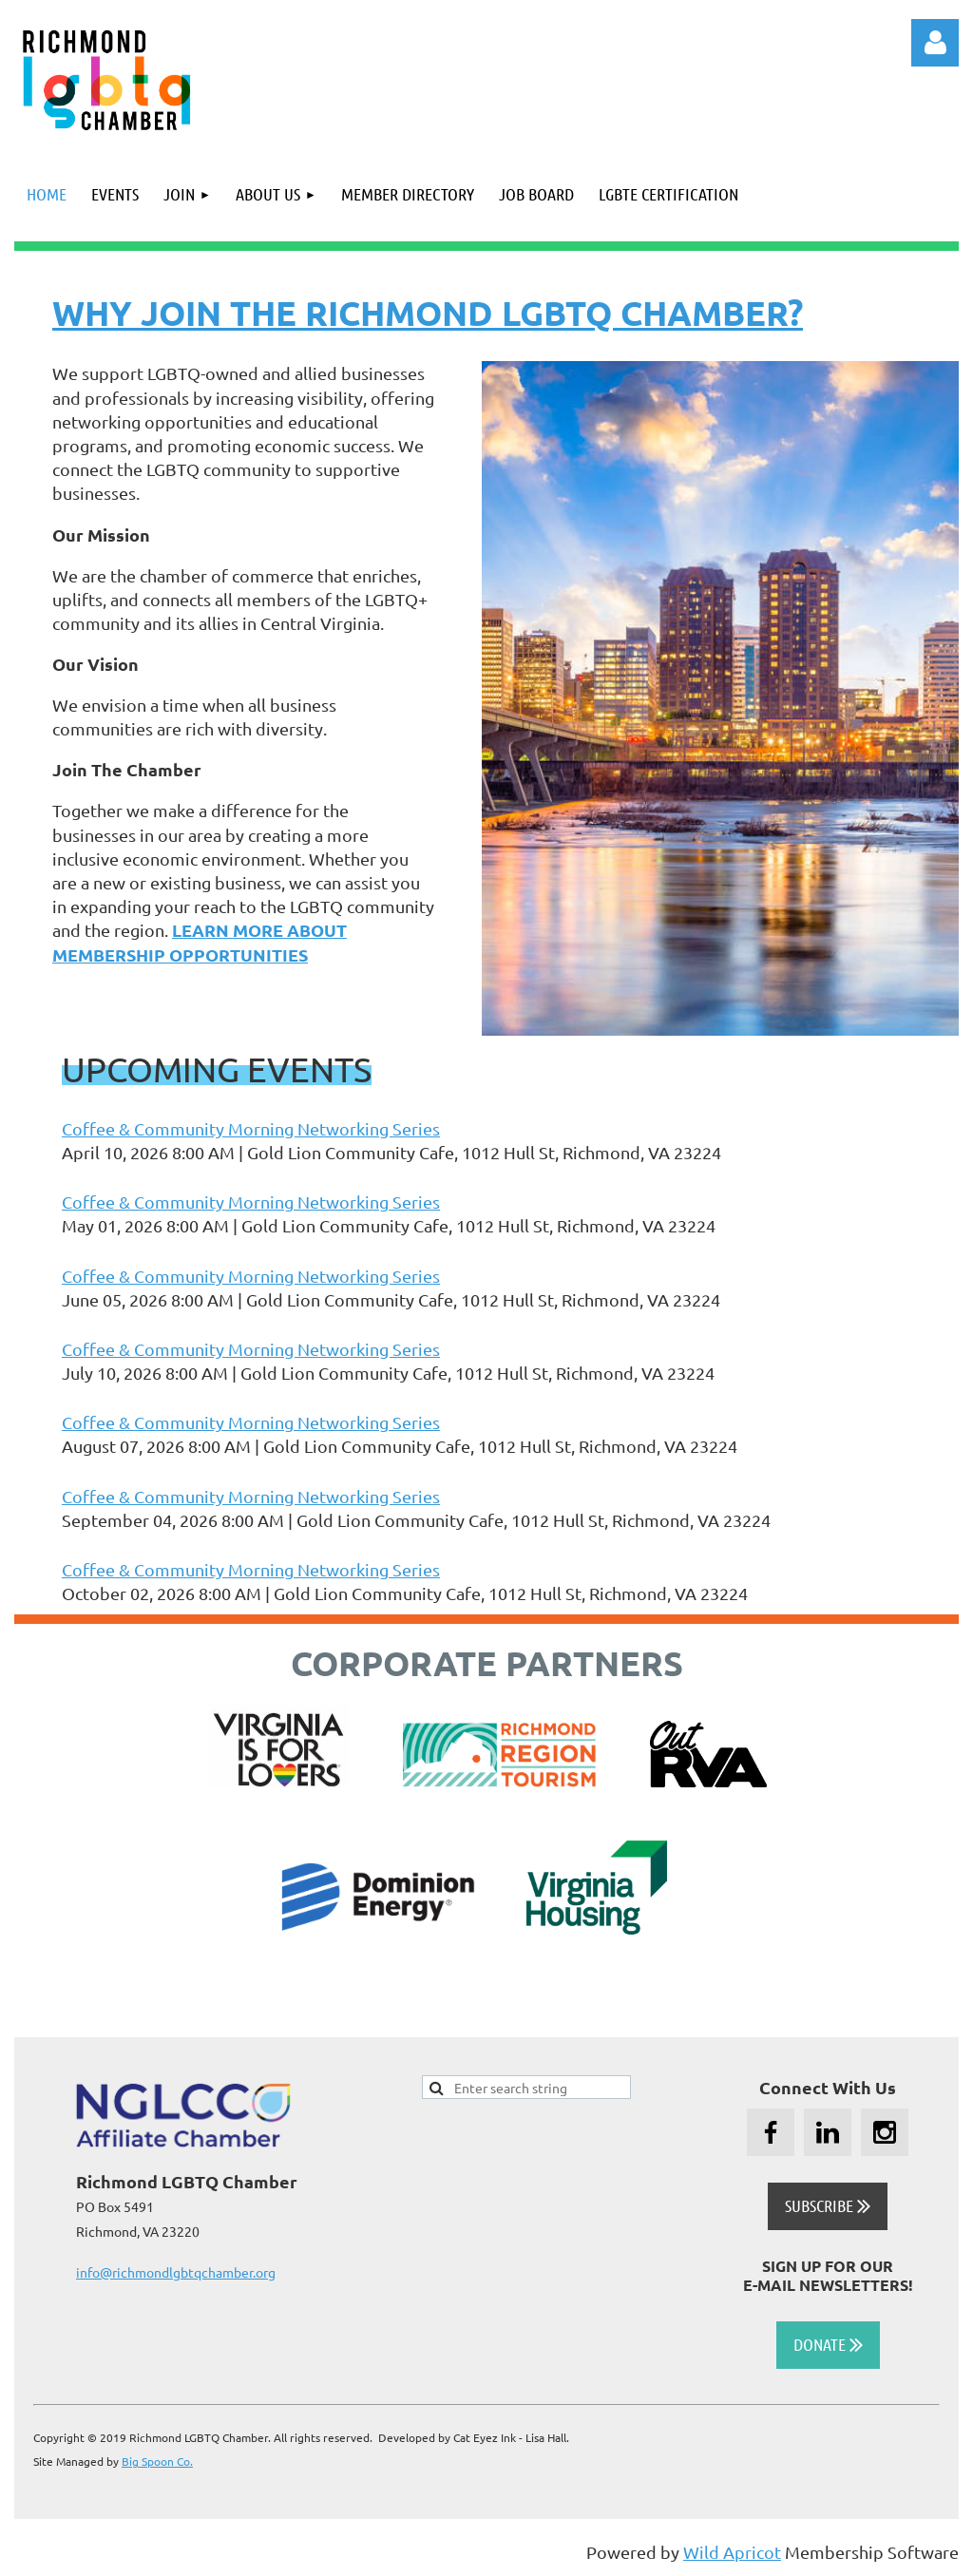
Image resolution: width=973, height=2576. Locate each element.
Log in (935, 43)
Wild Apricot (732, 2552)
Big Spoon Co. (157, 2461)
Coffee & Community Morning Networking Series (251, 1128)
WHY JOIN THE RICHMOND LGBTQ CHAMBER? (427, 313)
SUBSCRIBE (827, 2205)
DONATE (828, 2344)
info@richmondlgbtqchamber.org (176, 2271)
